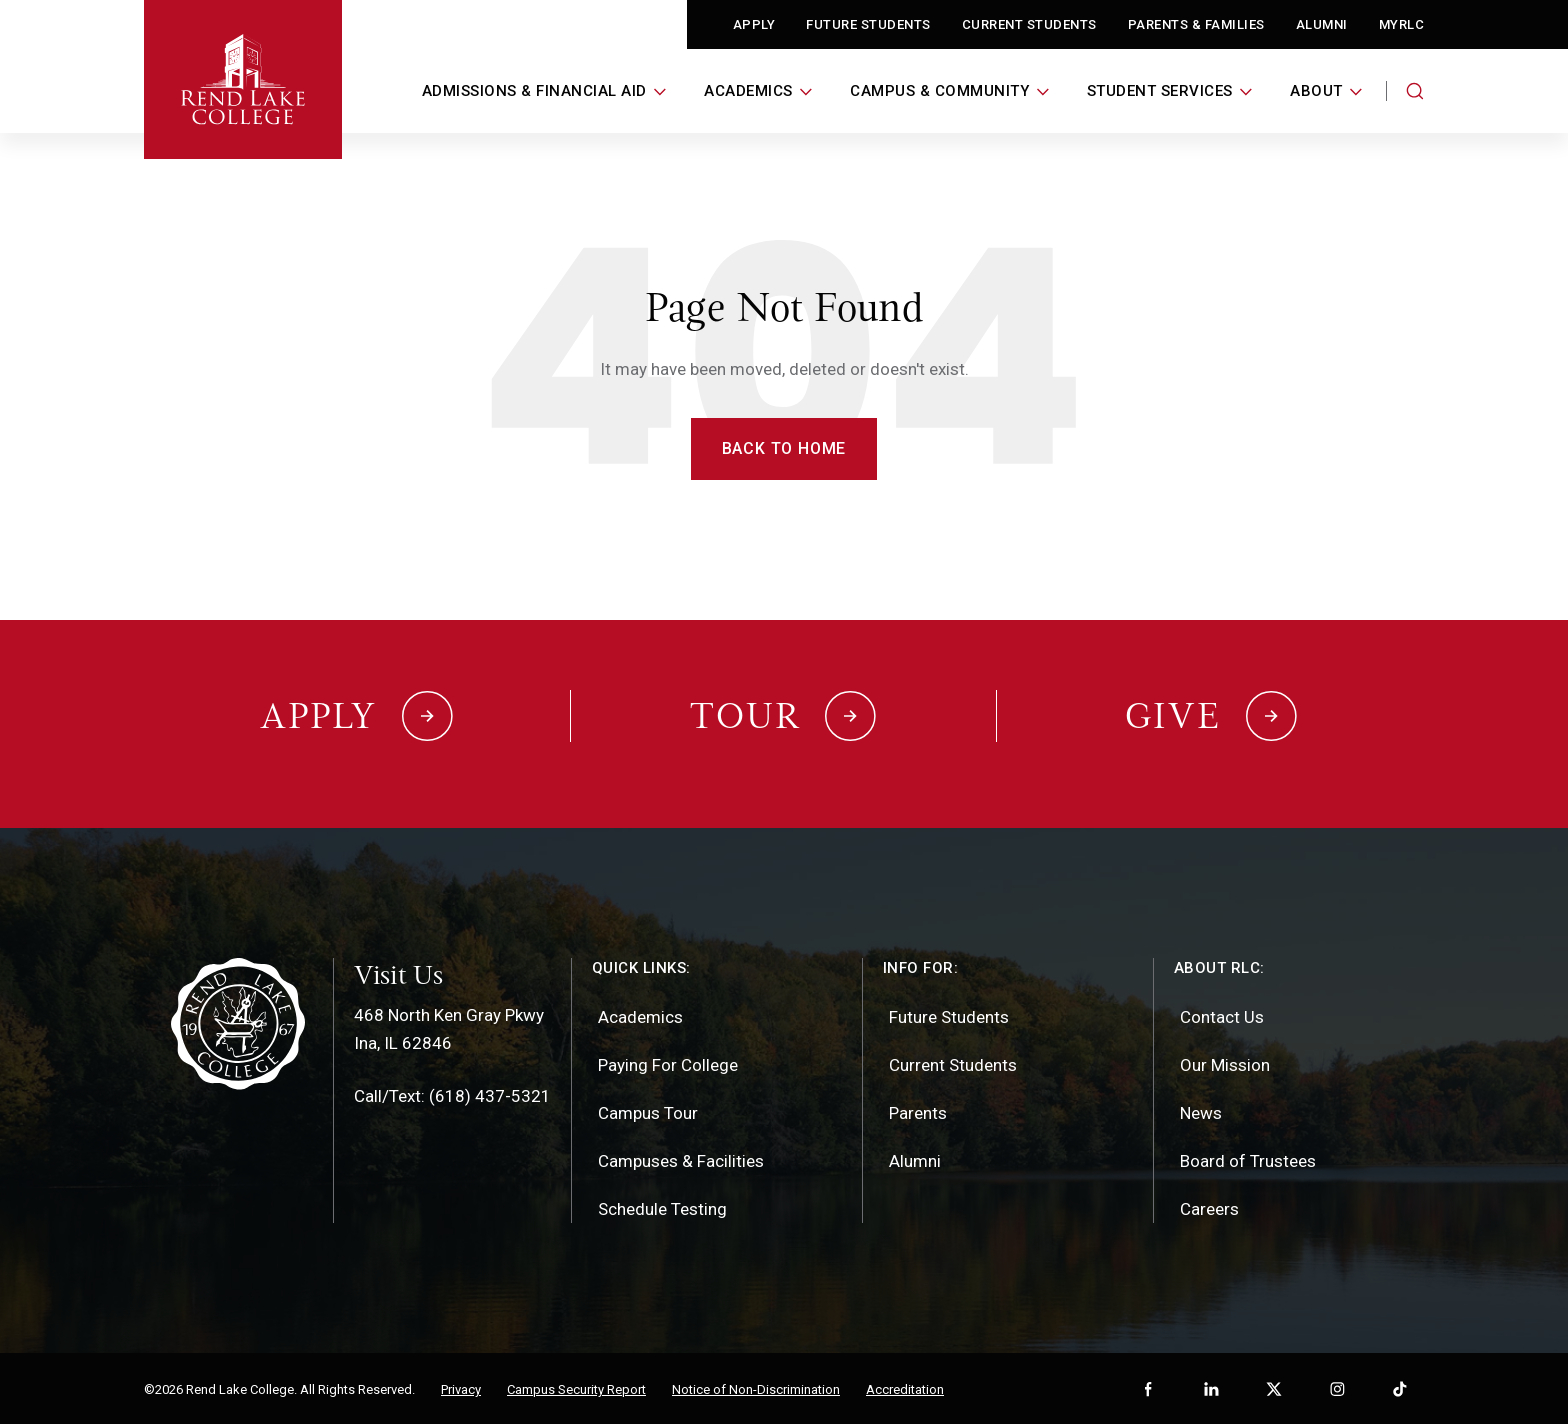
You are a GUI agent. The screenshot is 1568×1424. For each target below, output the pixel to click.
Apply (754, 24)
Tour (745, 715)
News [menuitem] (1201, 1111)
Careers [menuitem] (1209, 1207)
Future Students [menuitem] (949, 1015)
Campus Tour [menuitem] (648, 1111)
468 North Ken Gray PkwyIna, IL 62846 (449, 1027)
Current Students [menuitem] (953, 1063)
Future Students (868, 24)
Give (1173, 715)
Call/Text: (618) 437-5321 (452, 1094)
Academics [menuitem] (640, 1015)
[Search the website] (1415, 91)
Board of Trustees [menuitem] (1248, 1159)
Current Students (1029, 24)
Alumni (1322, 24)
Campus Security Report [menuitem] (576, 1387)
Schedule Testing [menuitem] (662, 1207)
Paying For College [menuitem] (668, 1063)
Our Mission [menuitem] (1225, 1063)
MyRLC (1402, 24)
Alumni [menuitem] (915, 1159)
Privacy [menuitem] (461, 1387)
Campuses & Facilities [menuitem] (681, 1159)
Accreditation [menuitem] (905, 1387)
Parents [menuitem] (918, 1111)
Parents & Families (1196, 24)
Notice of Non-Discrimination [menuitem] (756, 1387)
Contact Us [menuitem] (1222, 1015)
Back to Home (784, 448)
